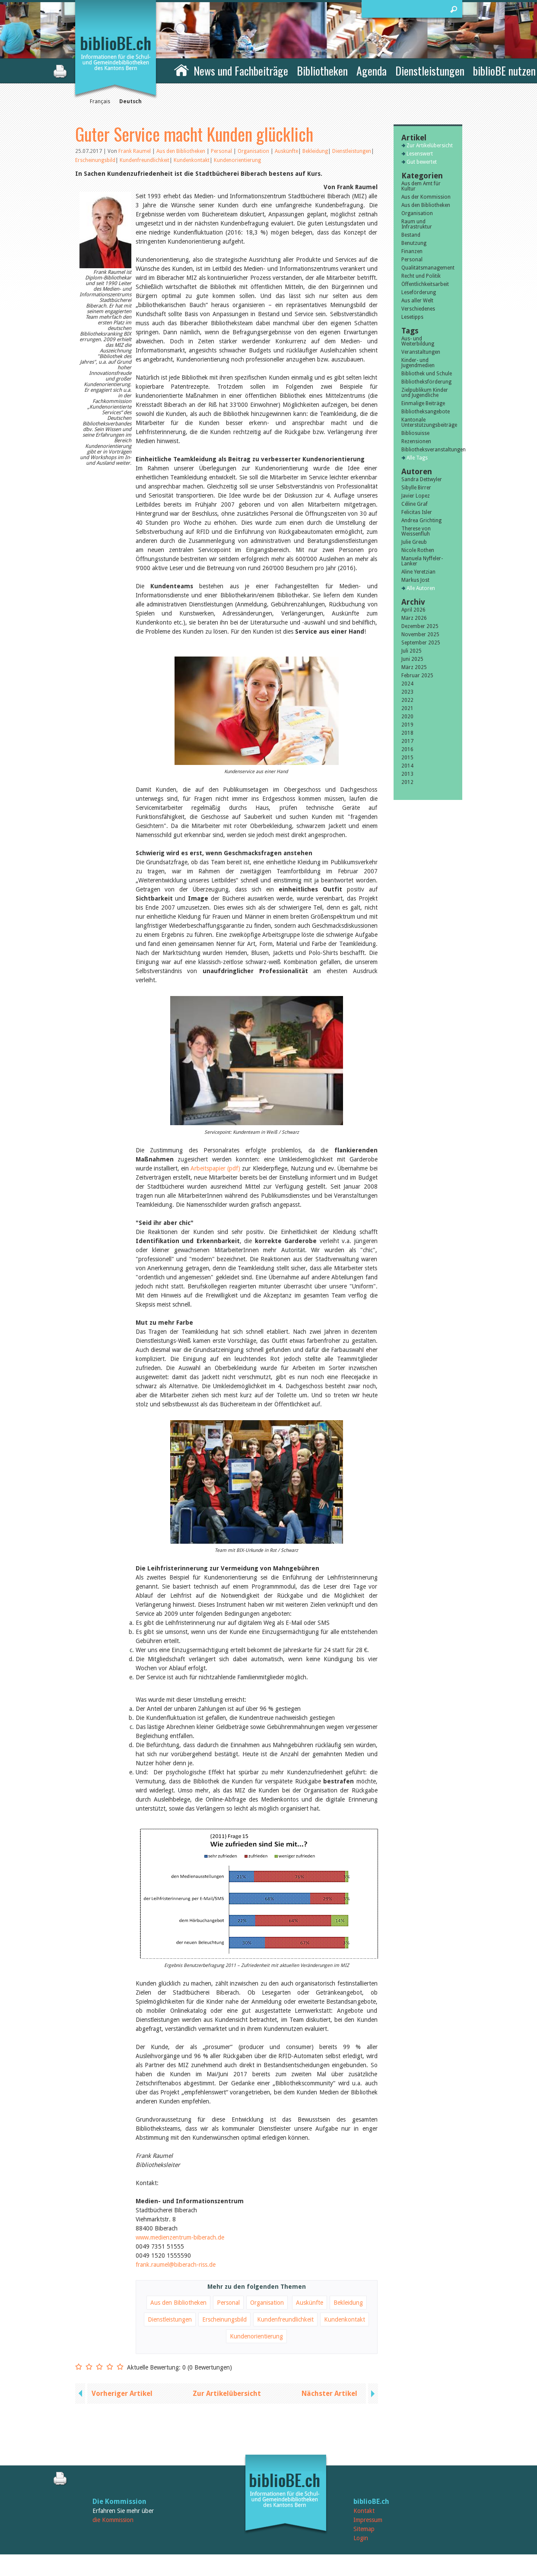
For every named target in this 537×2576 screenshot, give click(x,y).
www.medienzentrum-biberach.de (180, 2237)
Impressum (367, 2519)
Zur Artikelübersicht (227, 2393)
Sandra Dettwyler (421, 479)
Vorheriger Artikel (122, 2393)
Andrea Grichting (421, 520)
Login (360, 2538)
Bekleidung (315, 151)
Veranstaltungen (420, 352)
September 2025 (420, 642)
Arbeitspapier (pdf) (215, 1168)
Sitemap (364, 2528)
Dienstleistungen (429, 70)
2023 (407, 692)
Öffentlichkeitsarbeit (425, 284)
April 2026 (413, 609)
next (372, 2393)
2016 (407, 749)
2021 (407, 708)
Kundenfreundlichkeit (144, 160)
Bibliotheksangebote (425, 411)
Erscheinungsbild (95, 160)
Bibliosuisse (415, 433)
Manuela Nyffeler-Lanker (422, 561)
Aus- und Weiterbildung (417, 341)
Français (100, 101)
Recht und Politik (421, 276)
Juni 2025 (412, 659)
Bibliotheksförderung (426, 381)
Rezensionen (416, 441)
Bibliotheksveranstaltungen (427, 449)
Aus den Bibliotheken (181, 151)
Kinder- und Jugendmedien (418, 363)
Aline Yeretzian (418, 571)
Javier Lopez (415, 495)
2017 (407, 741)
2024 (407, 683)
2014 (407, 765)
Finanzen (412, 251)
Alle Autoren (421, 588)
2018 (407, 733)
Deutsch (130, 101)
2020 (407, 716)
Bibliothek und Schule (426, 373)
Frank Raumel (134, 151)
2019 (407, 724)
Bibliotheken (322, 70)
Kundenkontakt (192, 160)
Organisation (254, 151)
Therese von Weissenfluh (416, 531)
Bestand (410, 235)
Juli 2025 (411, 651)
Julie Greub (414, 542)
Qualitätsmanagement (427, 267)
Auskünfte (286, 151)
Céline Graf (414, 504)
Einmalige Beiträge (423, 403)
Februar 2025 (417, 675)
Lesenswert (420, 153)
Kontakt (364, 2510)
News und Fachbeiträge (241, 70)
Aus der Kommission (426, 197)
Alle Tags (417, 457)
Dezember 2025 (419, 626)
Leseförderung (418, 292)
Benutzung (413, 243)
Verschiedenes (418, 308)
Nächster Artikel (329, 2393)
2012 (407, 782)
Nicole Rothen (417, 550)
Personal (222, 151)
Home (181, 69)
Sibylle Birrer (416, 487)
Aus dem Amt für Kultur (421, 186)
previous (81, 2393)
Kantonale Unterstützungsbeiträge (427, 422)
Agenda (371, 70)
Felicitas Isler (416, 512)
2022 (407, 700)
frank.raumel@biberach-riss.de (176, 2264)
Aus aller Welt (417, 300)
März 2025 (414, 667)
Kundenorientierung (237, 160)
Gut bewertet (422, 162)
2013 (407, 774)
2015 (407, 757)
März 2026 (414, 618)
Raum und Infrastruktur (416, 224)
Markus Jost (415, 580)
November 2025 (420, 634)
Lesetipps (412, 317)
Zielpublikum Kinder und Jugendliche (424, 392)
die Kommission (112, 2519)
